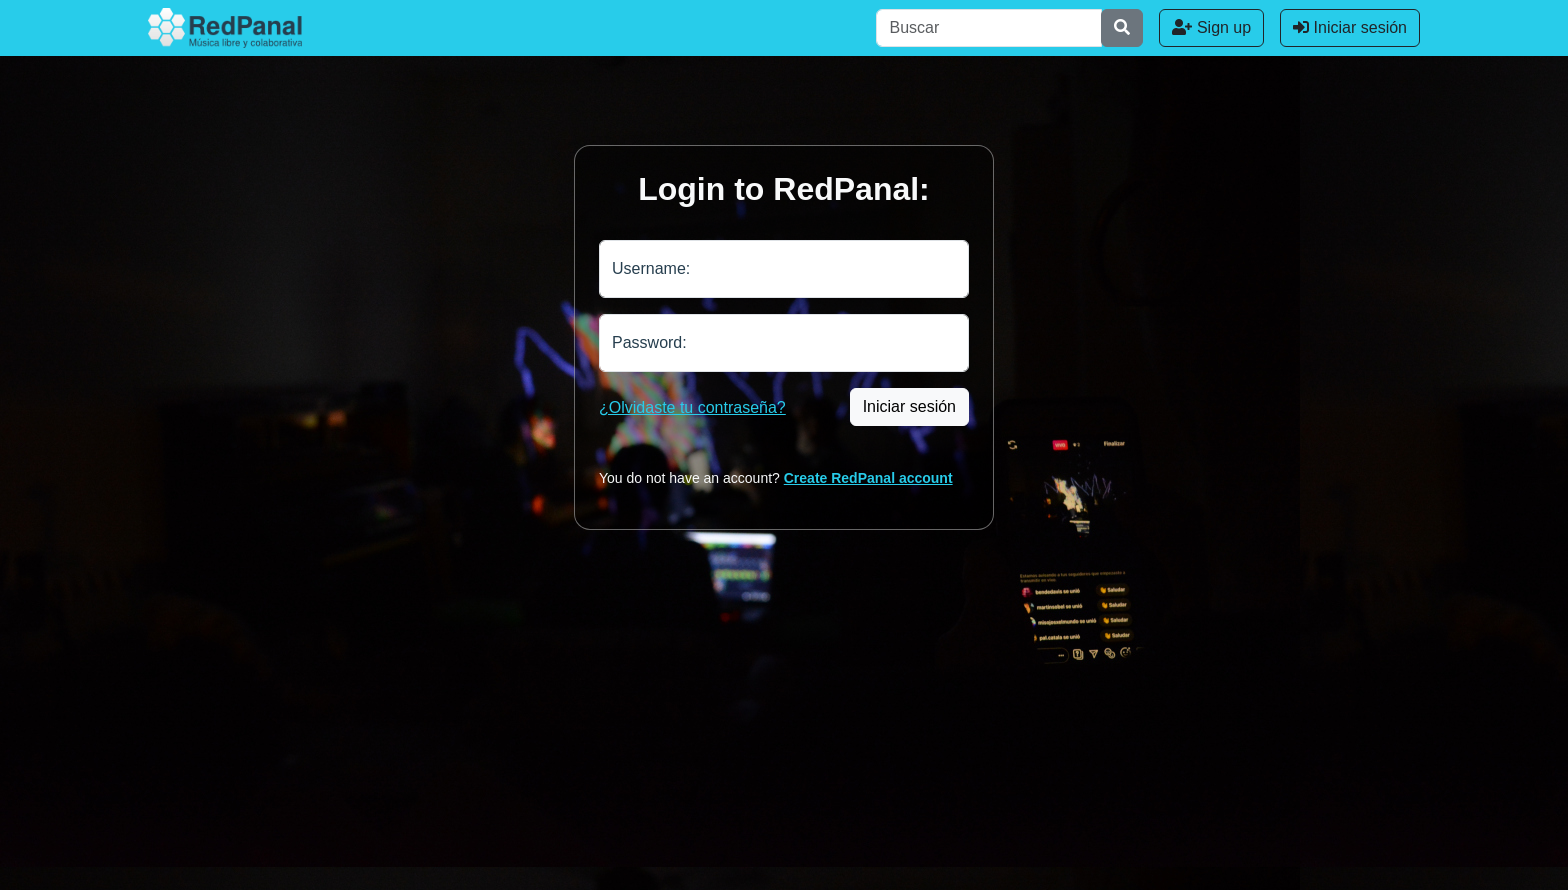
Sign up (1211, 27)
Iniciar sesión (1350, 27)
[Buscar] (989, 28)
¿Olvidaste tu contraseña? (692, 407)
